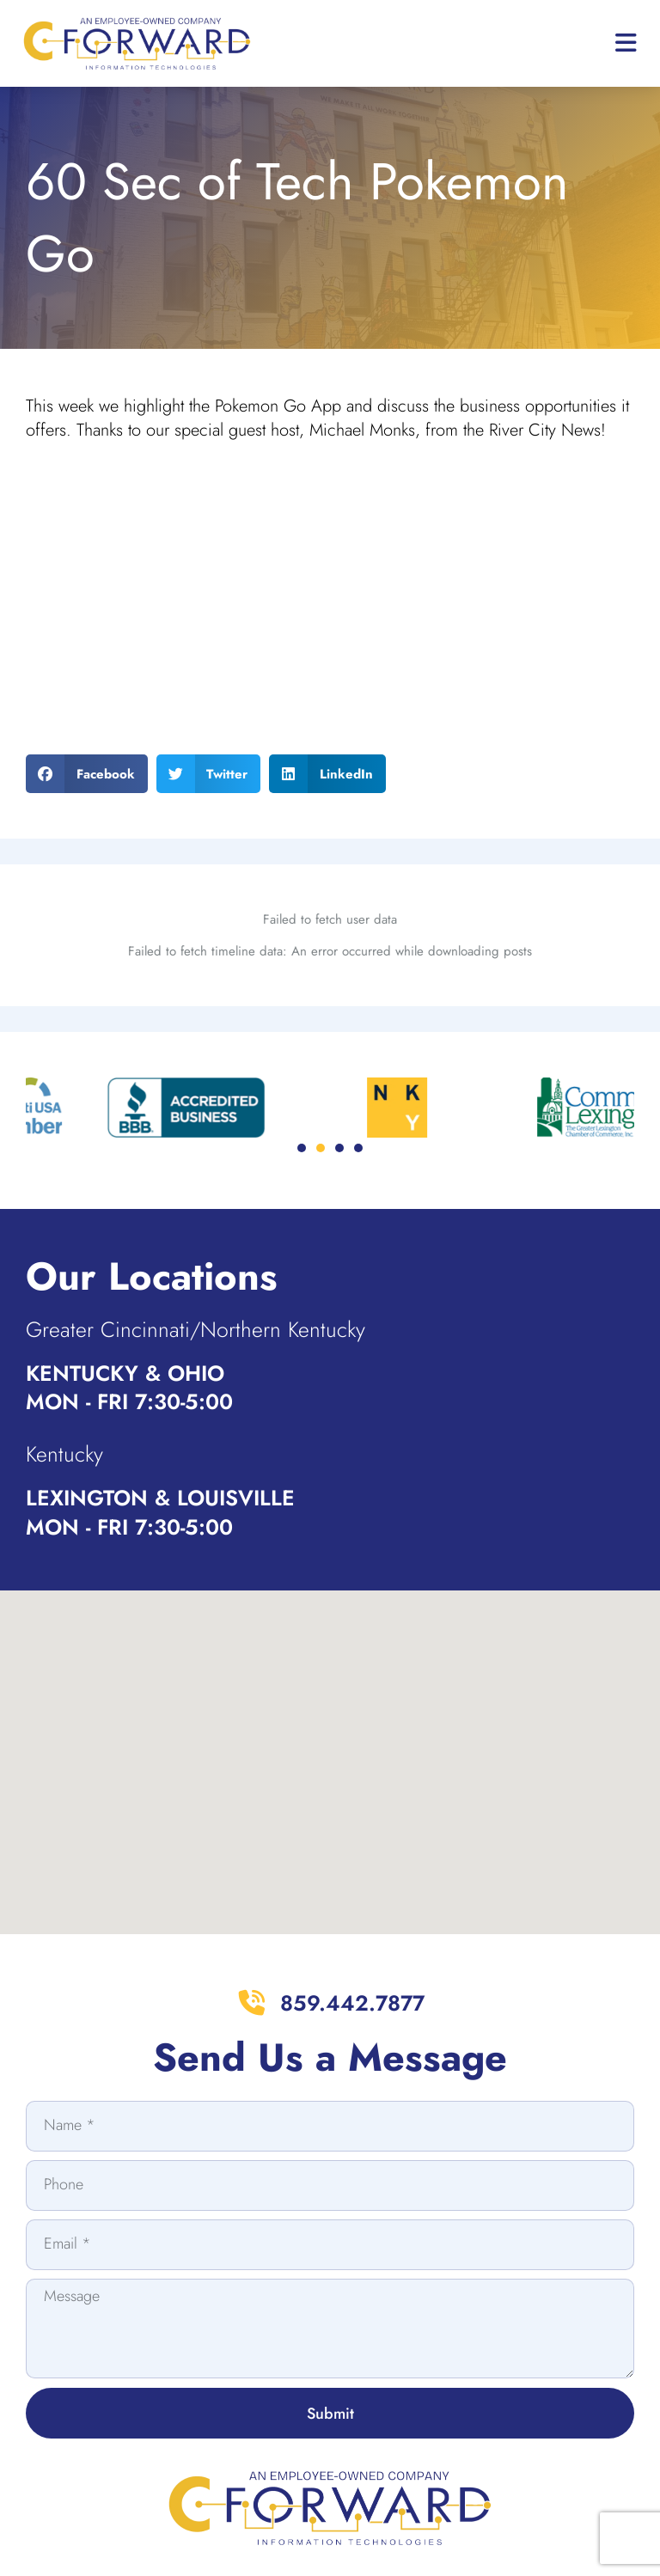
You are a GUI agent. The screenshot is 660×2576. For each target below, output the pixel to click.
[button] (87, 773)
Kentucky (64, 1453)
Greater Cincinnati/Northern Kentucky (195, 1329)
